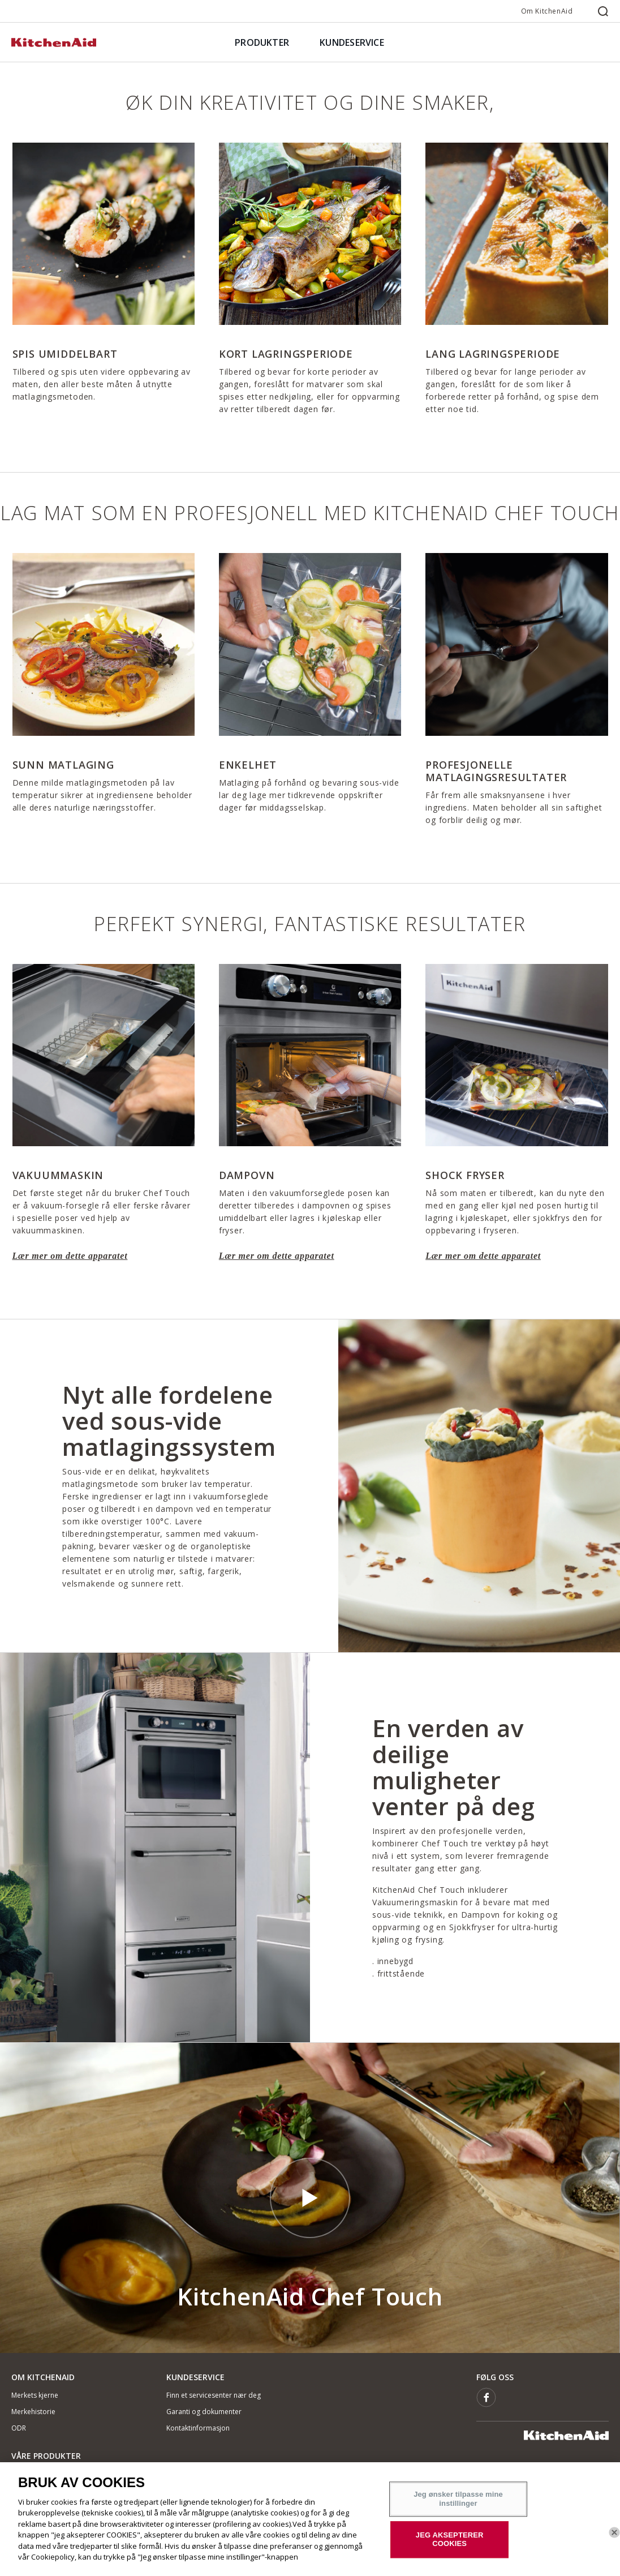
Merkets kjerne (34, 2395)
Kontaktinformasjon (198, 2428)
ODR (18, 2428)
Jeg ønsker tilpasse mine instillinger (458, 2499)
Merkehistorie (33, 2411)
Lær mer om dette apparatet (70, 1256)
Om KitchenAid (547, 11)
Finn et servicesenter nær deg (213, 2395)
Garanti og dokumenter (204, 2411)
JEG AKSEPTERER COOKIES (450, 2539)
